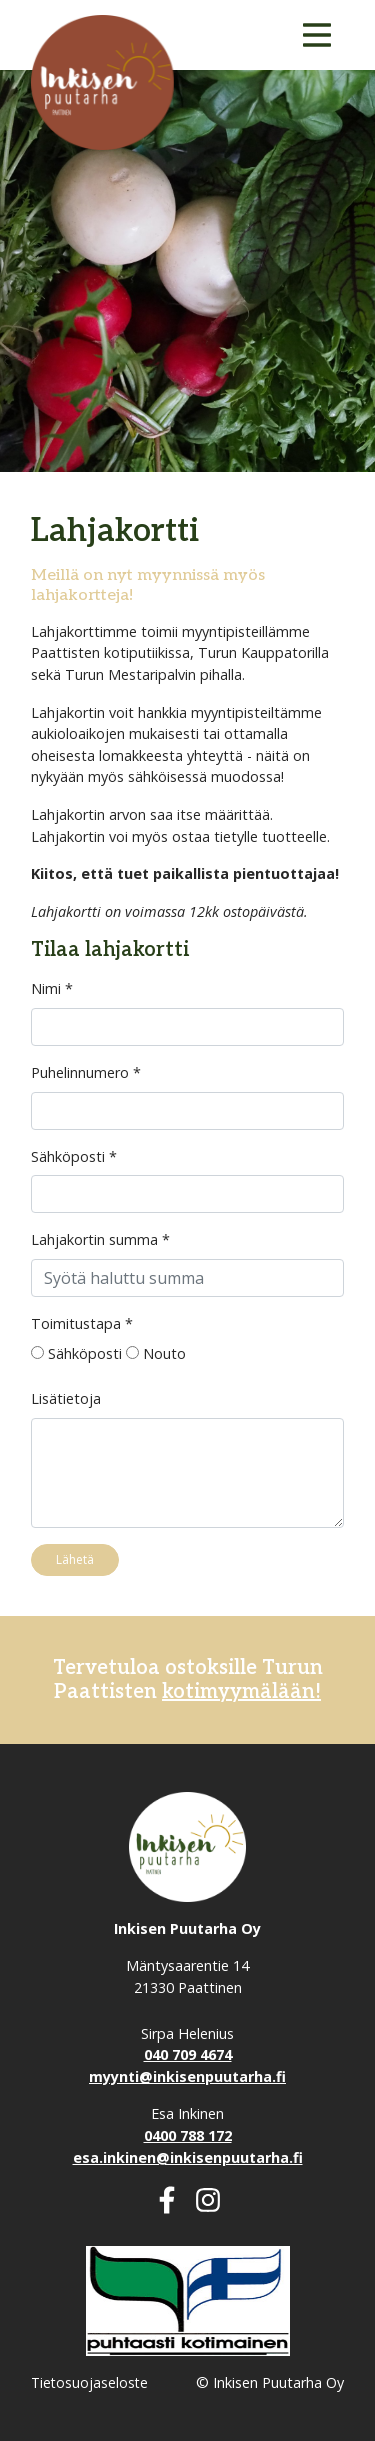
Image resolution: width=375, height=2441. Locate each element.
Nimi (52, 988)
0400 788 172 (188, 2135)
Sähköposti (74, 1156)
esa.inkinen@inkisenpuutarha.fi (188, 2157)
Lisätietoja (66, 1398)
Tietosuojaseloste (89, 2382)
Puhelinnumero (86, 1072)
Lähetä (75, 1559)
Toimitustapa (82, 1323)
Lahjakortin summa (100, 1239)
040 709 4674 (188, 2054)
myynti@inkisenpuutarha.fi (187, 2076)
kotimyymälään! (241, 1692)
